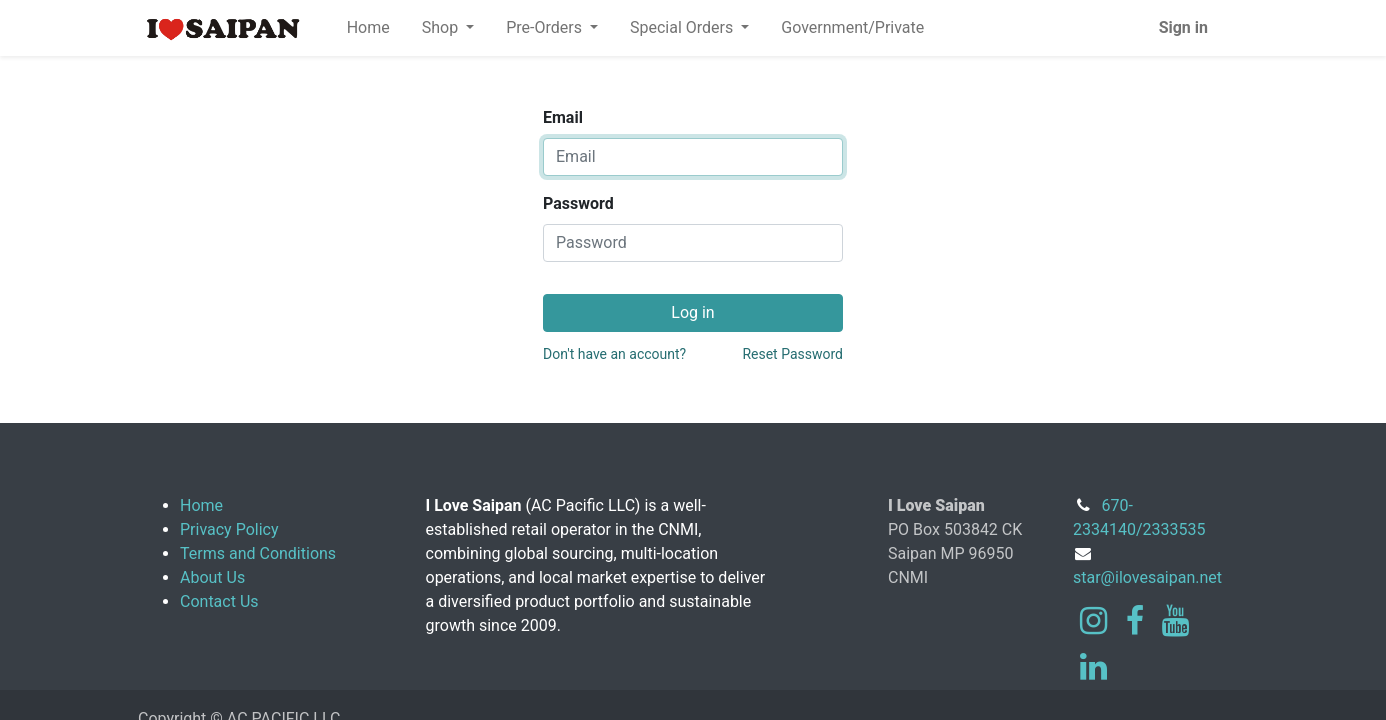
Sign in (1183, 27)
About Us (212, 577)
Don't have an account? (614, 354)
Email (563, 117)
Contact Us (219, 601)
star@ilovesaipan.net (1147, 577)
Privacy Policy (229, 529)
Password (578, 203)
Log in (692, 312)
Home (201, 505)
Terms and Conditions (258, 553)
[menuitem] (368, 28)
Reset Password (792, 354)
